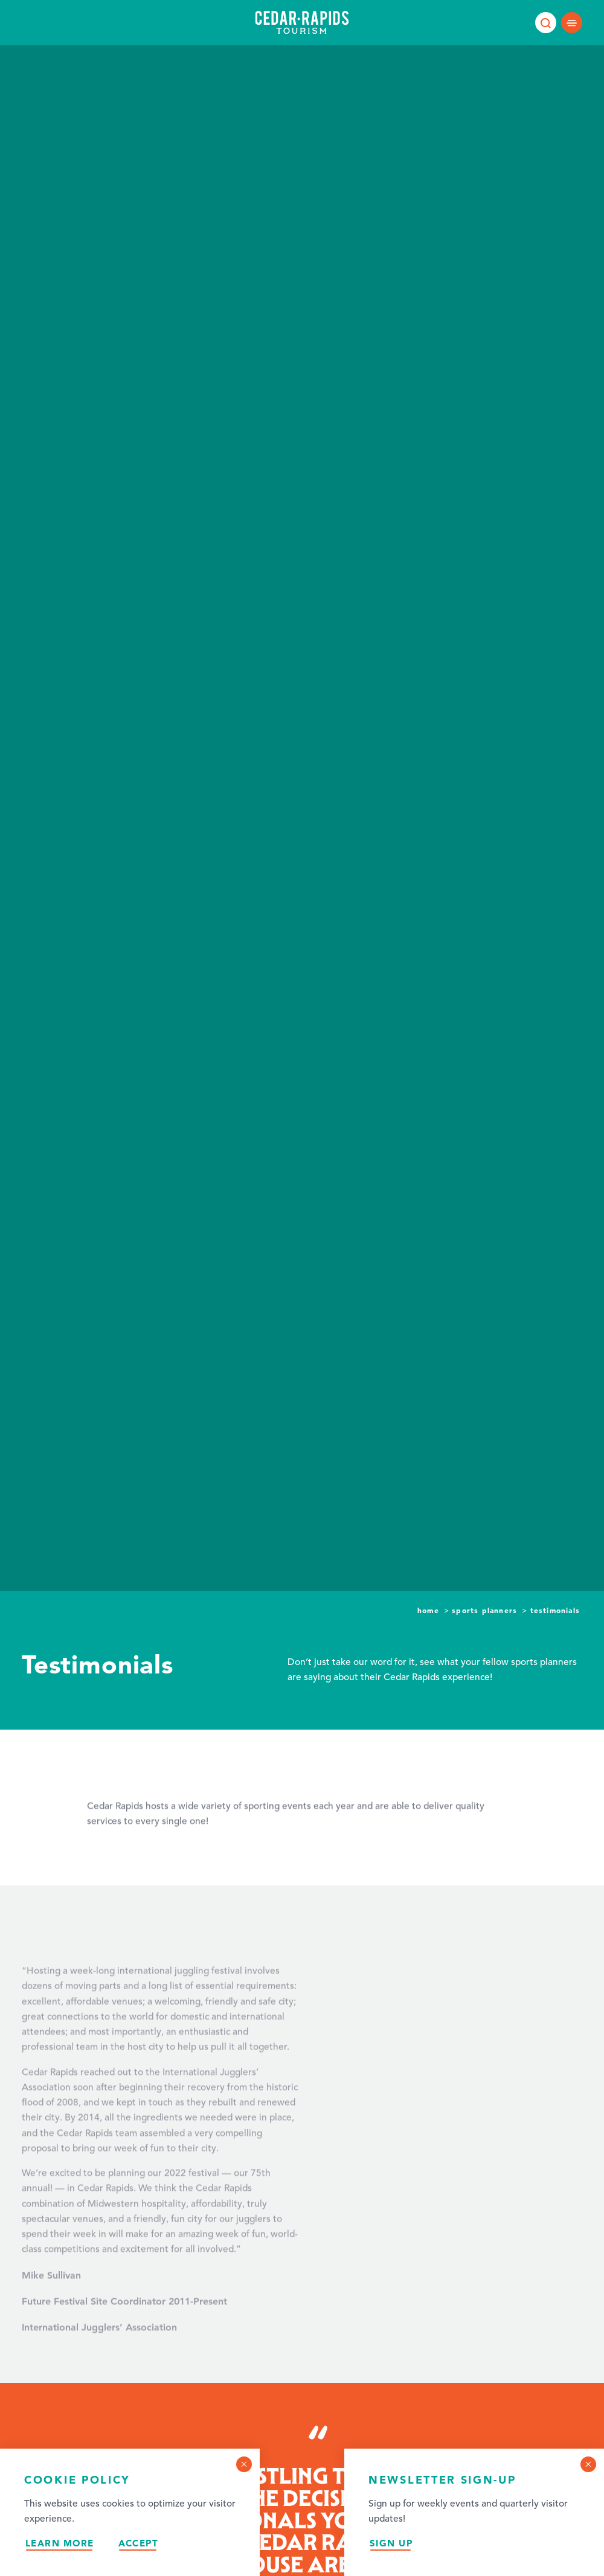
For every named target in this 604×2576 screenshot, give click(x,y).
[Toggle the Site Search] (545, 22)
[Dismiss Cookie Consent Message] (244, 2464)
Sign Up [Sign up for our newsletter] (391, 2543)
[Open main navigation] (571, 22)
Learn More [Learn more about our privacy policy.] (59, 2543)
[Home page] (302, 22)
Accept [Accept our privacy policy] (138, 2543)
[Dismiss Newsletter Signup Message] (588, 2464)
